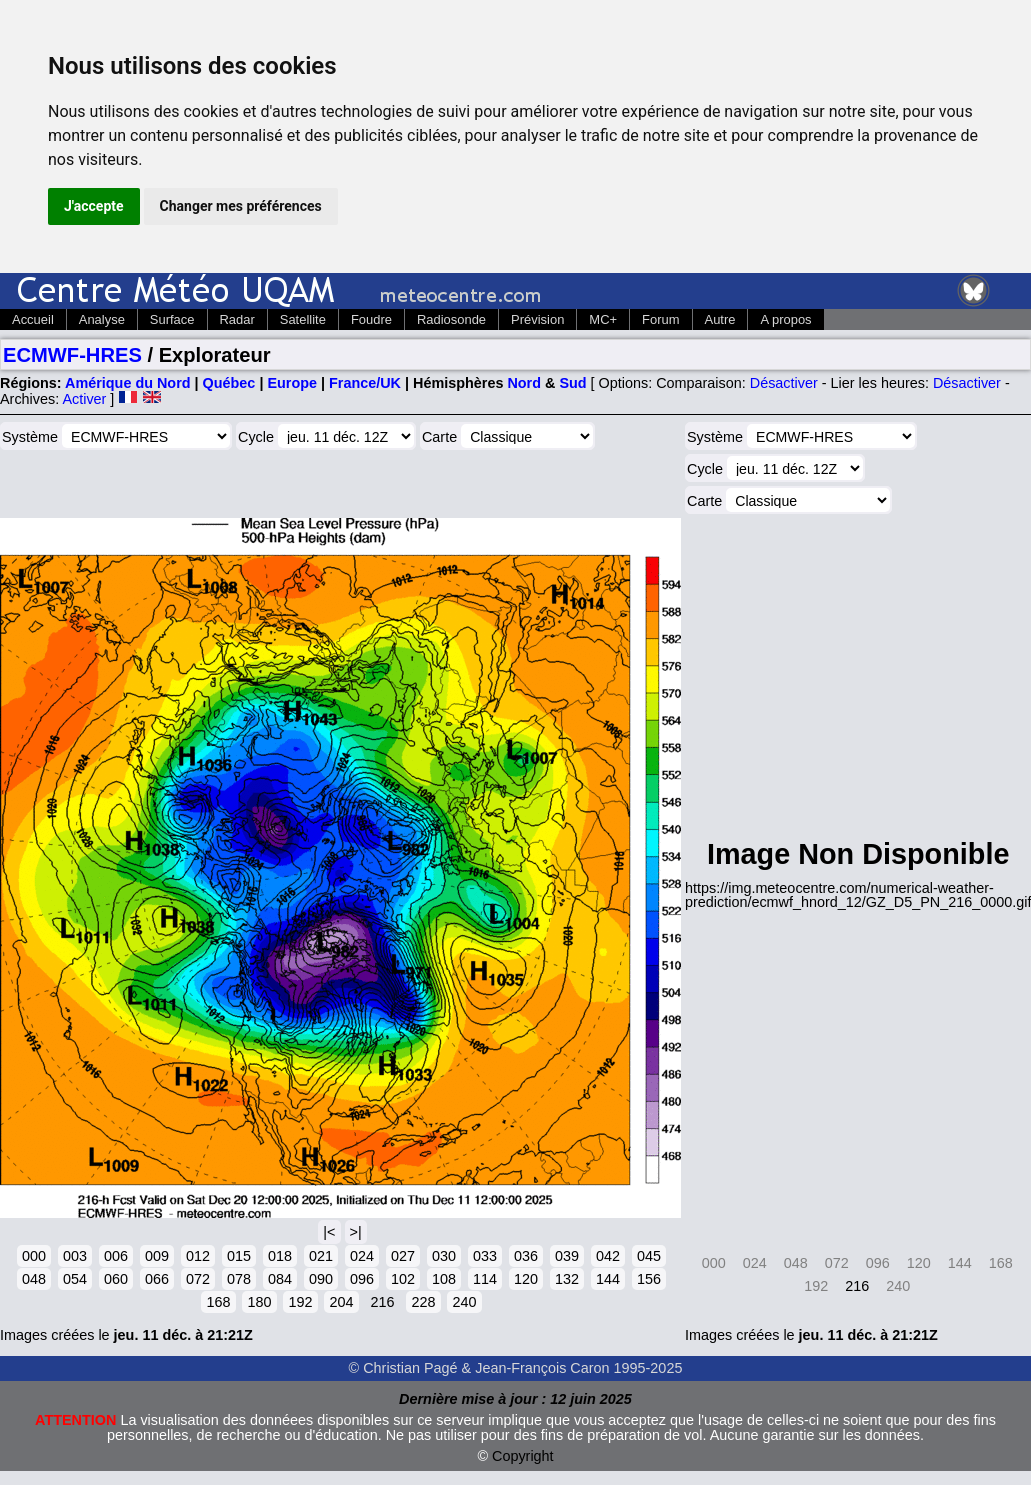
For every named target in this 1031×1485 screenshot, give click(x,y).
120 (526, 1279)
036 (526, 1256)
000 (34, 1256)
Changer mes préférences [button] (241, 206)
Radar (237, 319)
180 (259, 1302)
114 (485, 1279)
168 (218, 1302)
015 (239, 1256)
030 (444, 1256)
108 (444, 1279)
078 (239, 1279)
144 (608, 1279)
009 (157, 1256)
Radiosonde (451, 319)
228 (423, 1302)
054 (75, 1279)
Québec (229, 383)
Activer (84, 399)
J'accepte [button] (94, 206)
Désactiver (784, 383)
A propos (785, 319)
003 (75, 1256)
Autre (720, 319)
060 (116, 1279)
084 (280, 1279)
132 (567, 1279)
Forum (660, 319)
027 (403, 1256)
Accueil (33, 319)
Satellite (303, 319)
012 (198, 1256)
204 (341, 1302)
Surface (172, 319)
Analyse (102, 319)
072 (198, 1279)
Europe (292, 383)
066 (157, 1279)
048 (34, 1279)
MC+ (603, 319)
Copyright (523, 1456)
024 (362, 1256)
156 (649, 1279)
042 (608, 1256)
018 (280, 1256)
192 (300, 1302)
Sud (572, 383)
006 (116, 1256)
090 (321, 1279)
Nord (524, 383)
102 (403, 1279)
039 (567, 1256)
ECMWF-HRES (72, 355)
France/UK (365, 383)
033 (485, 1256)
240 (464, 1302)
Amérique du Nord (128, 383)
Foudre (371, 319)
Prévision (537, 319)
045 (649, 1256)
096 (362, 1279)
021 (321, 1256)
